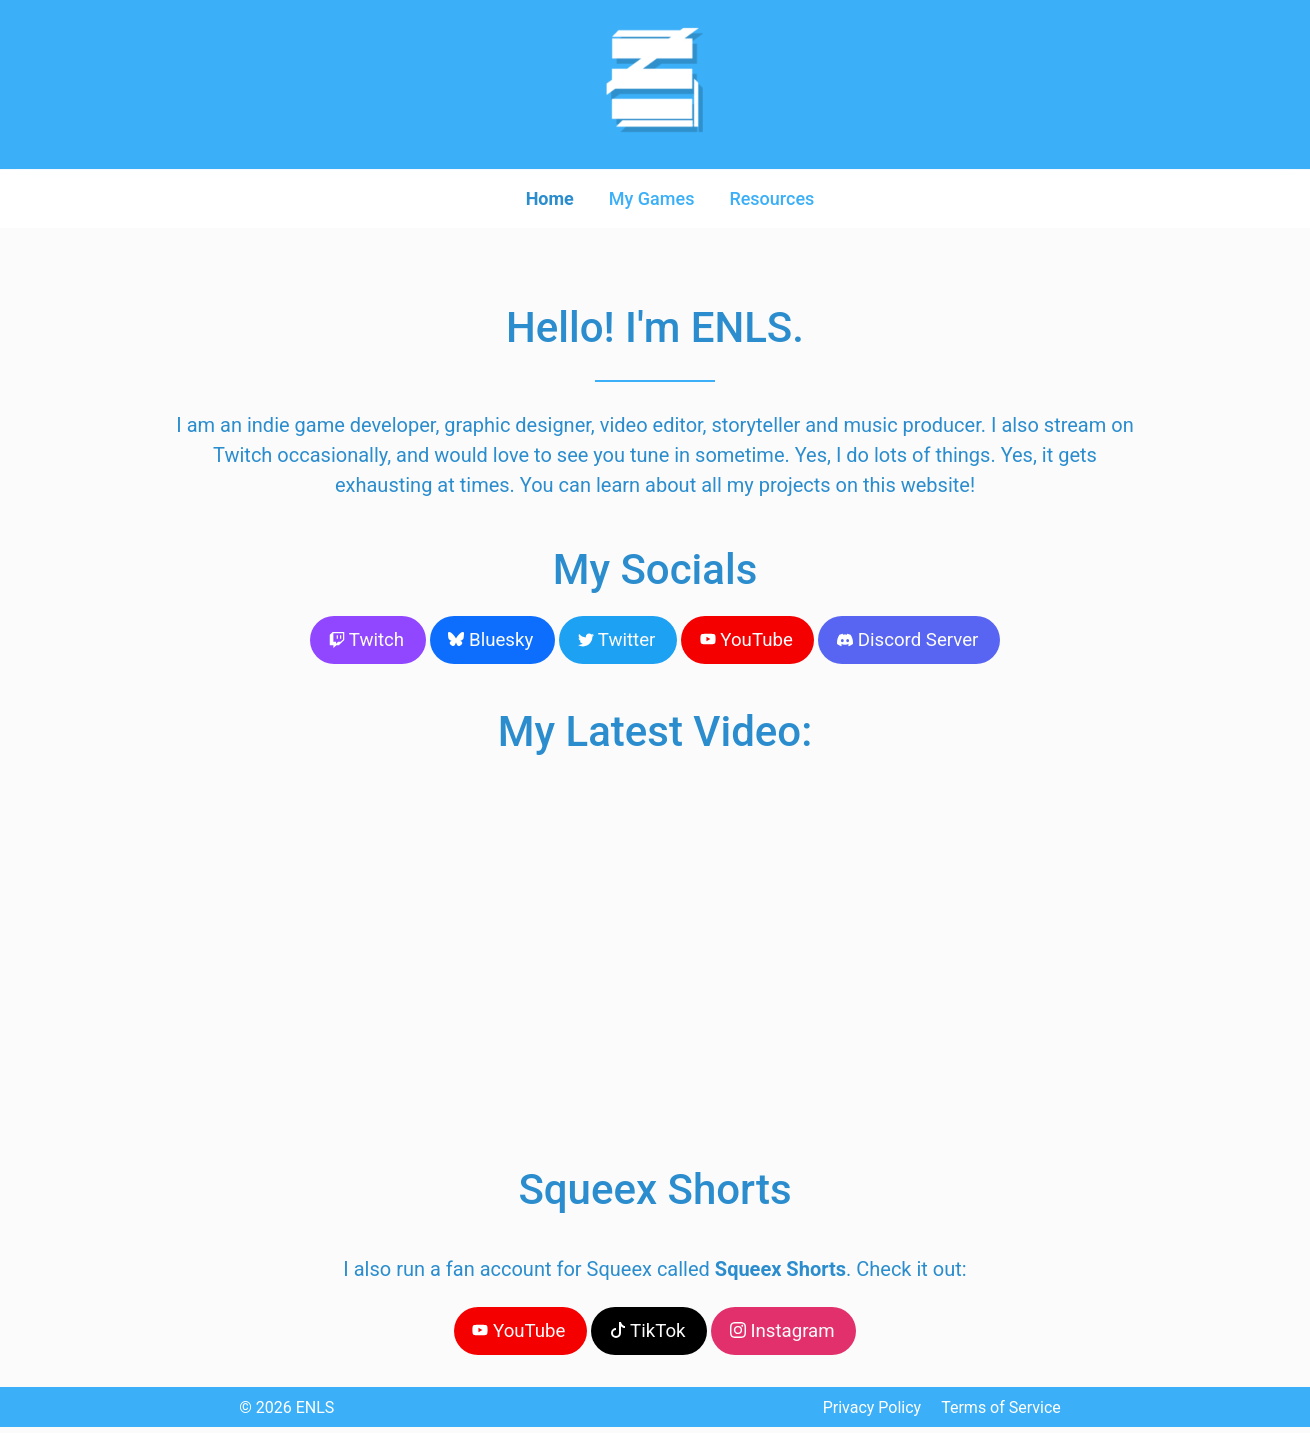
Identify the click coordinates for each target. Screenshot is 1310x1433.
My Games (652, 197)
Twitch (378, 640)
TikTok (648, 1334)
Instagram (777, 1334)
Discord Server (896, 640)
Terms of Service (1001, 1413)
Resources (776, 197)
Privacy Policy (872, 1413)
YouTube (742, 640)
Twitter (618, 640)
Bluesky (498, 640)
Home (545, 197)
